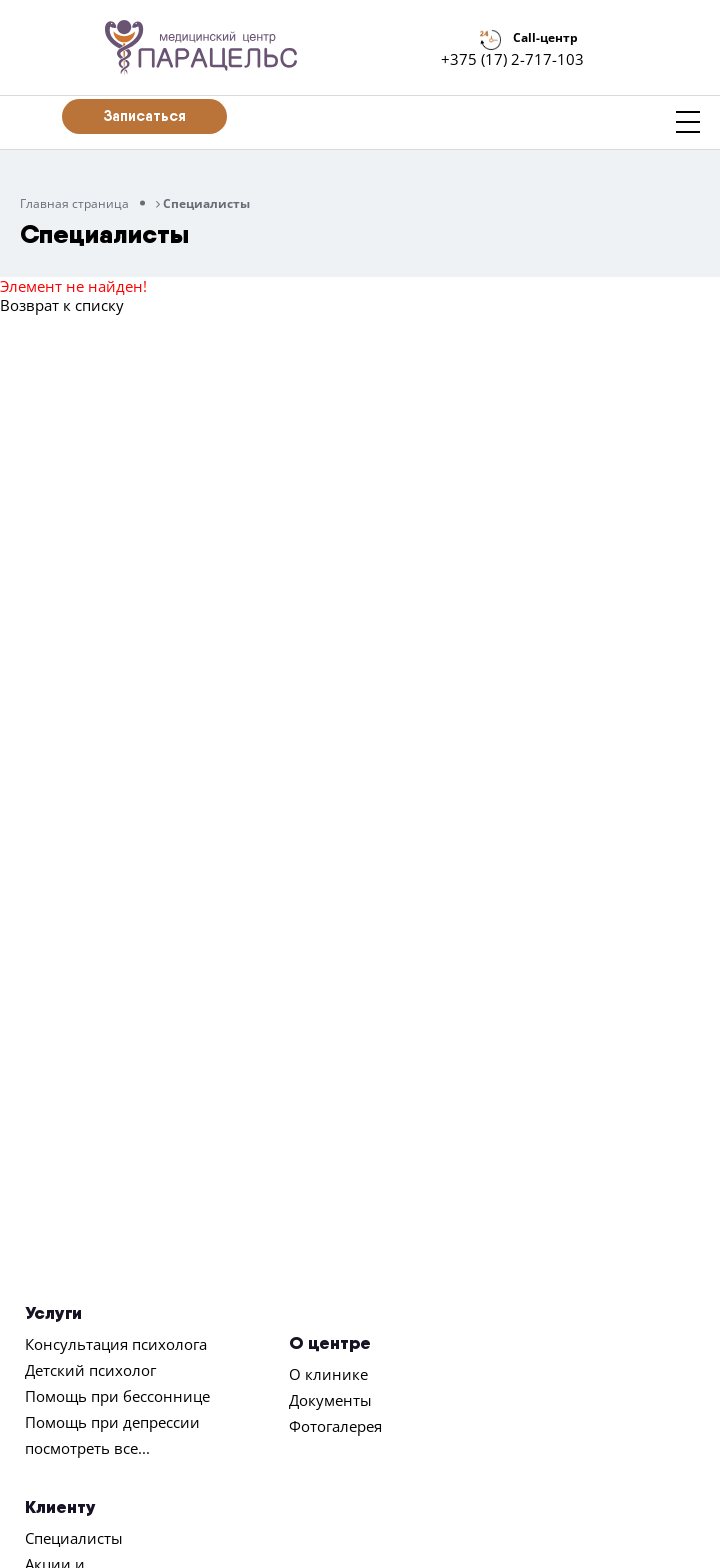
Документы (330, 1400)
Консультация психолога (116, 1344)
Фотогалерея (335, 1426)
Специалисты (74, 1538)
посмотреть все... (87, 1448)
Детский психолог (90, 1370)
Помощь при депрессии (112, 1422)
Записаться (144, 115)
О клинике (328, 1374)
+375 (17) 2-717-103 (512, 59)
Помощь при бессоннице (117, 1396)
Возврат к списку (62, 305)
